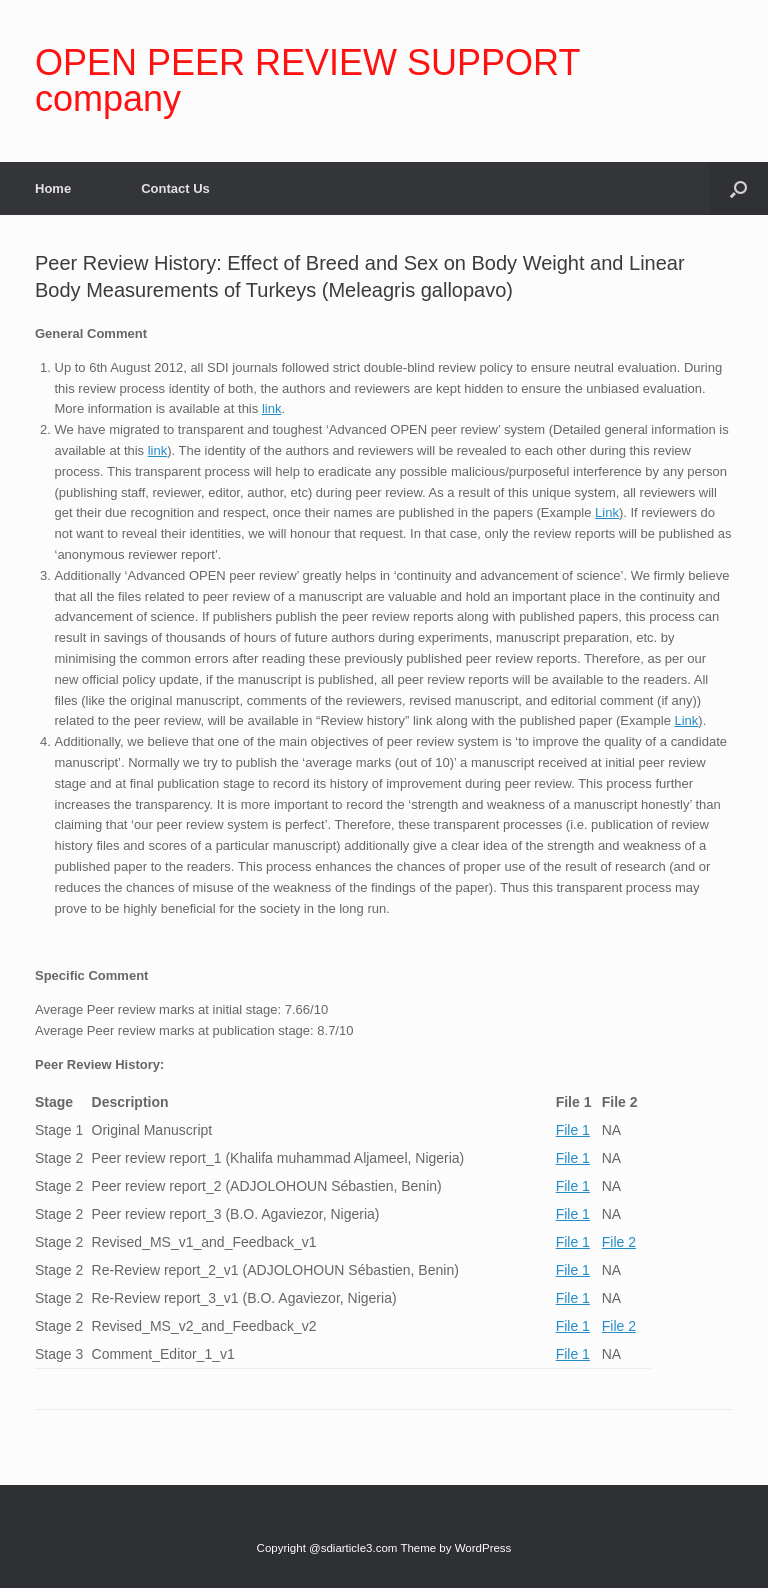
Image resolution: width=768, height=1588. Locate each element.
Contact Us (175, 188)
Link (607, 512)
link (272, 408)
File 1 (573, 1130)
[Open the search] (738, 188)
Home (53, 188)
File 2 (619, 1242)
